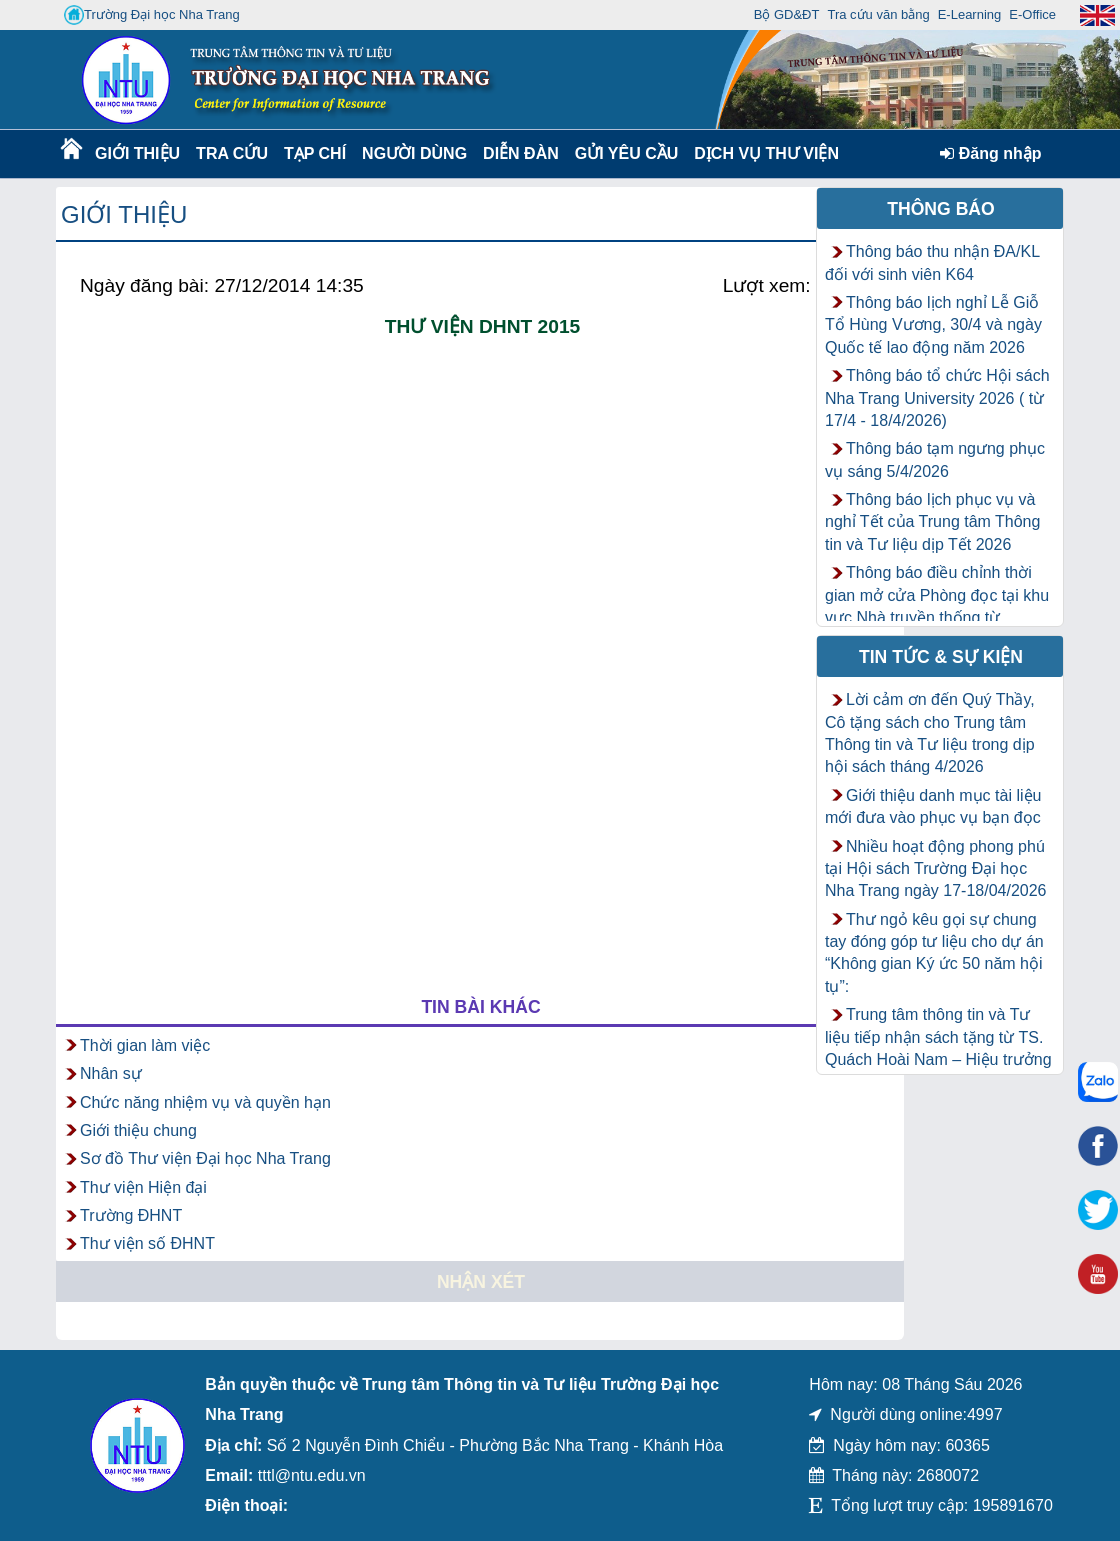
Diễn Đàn (521, 153)
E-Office (1032, 14)
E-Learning (970, 14)
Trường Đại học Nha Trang (152, 15)
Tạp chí (315, 153)
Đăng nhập (990, 153)
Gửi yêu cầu (627, 153)
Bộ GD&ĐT (787, 14)
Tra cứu (231, 153)
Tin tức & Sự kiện (941, 657)
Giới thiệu (136, 153)
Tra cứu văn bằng (878, 14)
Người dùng (412, 153)
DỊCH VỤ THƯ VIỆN (762, 153)
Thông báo (941, 209)
